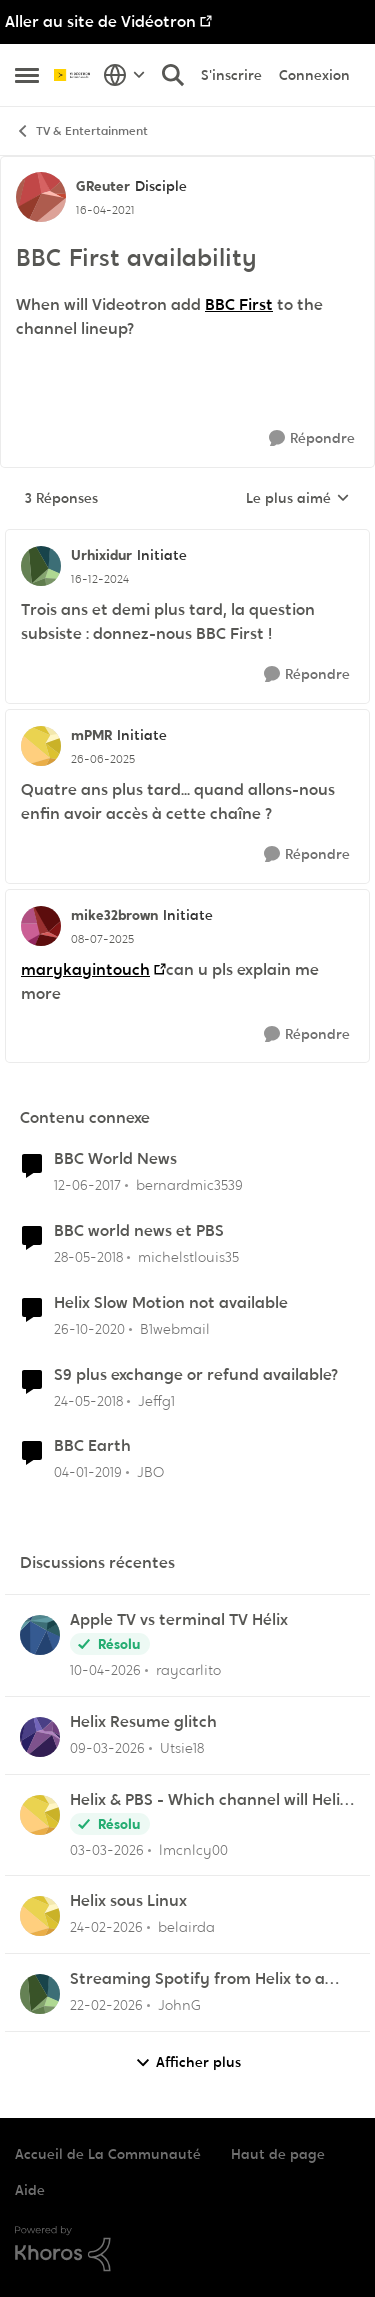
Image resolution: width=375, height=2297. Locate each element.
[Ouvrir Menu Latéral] (27, 75)
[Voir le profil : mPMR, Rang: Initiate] (41, 746)
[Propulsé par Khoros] (187, 2249)
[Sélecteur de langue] (124, 75)
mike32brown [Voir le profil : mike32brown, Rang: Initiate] (114, 915)
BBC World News (115, 1159)
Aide (30, 2190)
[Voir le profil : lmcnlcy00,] (40, 1815)
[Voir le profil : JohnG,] (40, 1994)
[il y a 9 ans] (87, 1185)
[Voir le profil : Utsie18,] (40, 1737)
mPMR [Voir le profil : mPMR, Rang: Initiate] (91, 735)
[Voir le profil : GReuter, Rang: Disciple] (41, 197)
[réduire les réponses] (187, 539)
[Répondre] (312, 438)
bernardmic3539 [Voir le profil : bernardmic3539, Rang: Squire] (189, 1185)
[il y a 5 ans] (89, 1329)
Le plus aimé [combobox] (298, 499)
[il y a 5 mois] (106, 1927)
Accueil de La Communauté (108, 2154)
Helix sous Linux (128, 1901)
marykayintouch (85, 969)
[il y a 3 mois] (105, 1670)
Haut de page (278, 2154)
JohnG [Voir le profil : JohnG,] (179, 2005)
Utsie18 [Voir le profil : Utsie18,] (182, 1748)
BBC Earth (92, 1446)
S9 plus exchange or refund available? (196, 1375)
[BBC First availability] (100, 579)
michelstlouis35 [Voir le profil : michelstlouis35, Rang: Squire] (188, 1257)
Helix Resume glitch (143, 1722)
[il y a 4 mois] (107, 1748)
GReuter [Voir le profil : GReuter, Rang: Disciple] (103, 186)
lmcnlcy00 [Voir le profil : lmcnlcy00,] (193, 1849)
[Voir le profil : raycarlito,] (40, 1635)
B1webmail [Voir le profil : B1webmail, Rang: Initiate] (175, 1329)
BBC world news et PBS (139, 1231)
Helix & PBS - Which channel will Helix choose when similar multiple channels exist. (209, 1800)
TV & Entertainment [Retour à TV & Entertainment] (81, 131)
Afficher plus (188, 2062)
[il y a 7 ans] (88, 1472)
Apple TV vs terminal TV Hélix (179, 1620)
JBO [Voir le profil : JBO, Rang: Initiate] (150, 1472)
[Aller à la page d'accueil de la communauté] (73, 75)
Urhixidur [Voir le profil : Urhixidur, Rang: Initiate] (101, 555)
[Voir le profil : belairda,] (40, 1916)
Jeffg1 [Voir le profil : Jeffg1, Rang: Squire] (156, 1400)
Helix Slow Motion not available (171, 1303)
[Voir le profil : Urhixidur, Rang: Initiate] (41, 566)
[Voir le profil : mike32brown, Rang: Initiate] (41, 926)
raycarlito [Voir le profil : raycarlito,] (188, 1670)
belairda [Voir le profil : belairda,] (186, 1927)
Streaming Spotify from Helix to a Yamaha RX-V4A (197, 1979)
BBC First (239, 304)
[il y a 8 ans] (88, 1257)
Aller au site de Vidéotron (100, 21)
